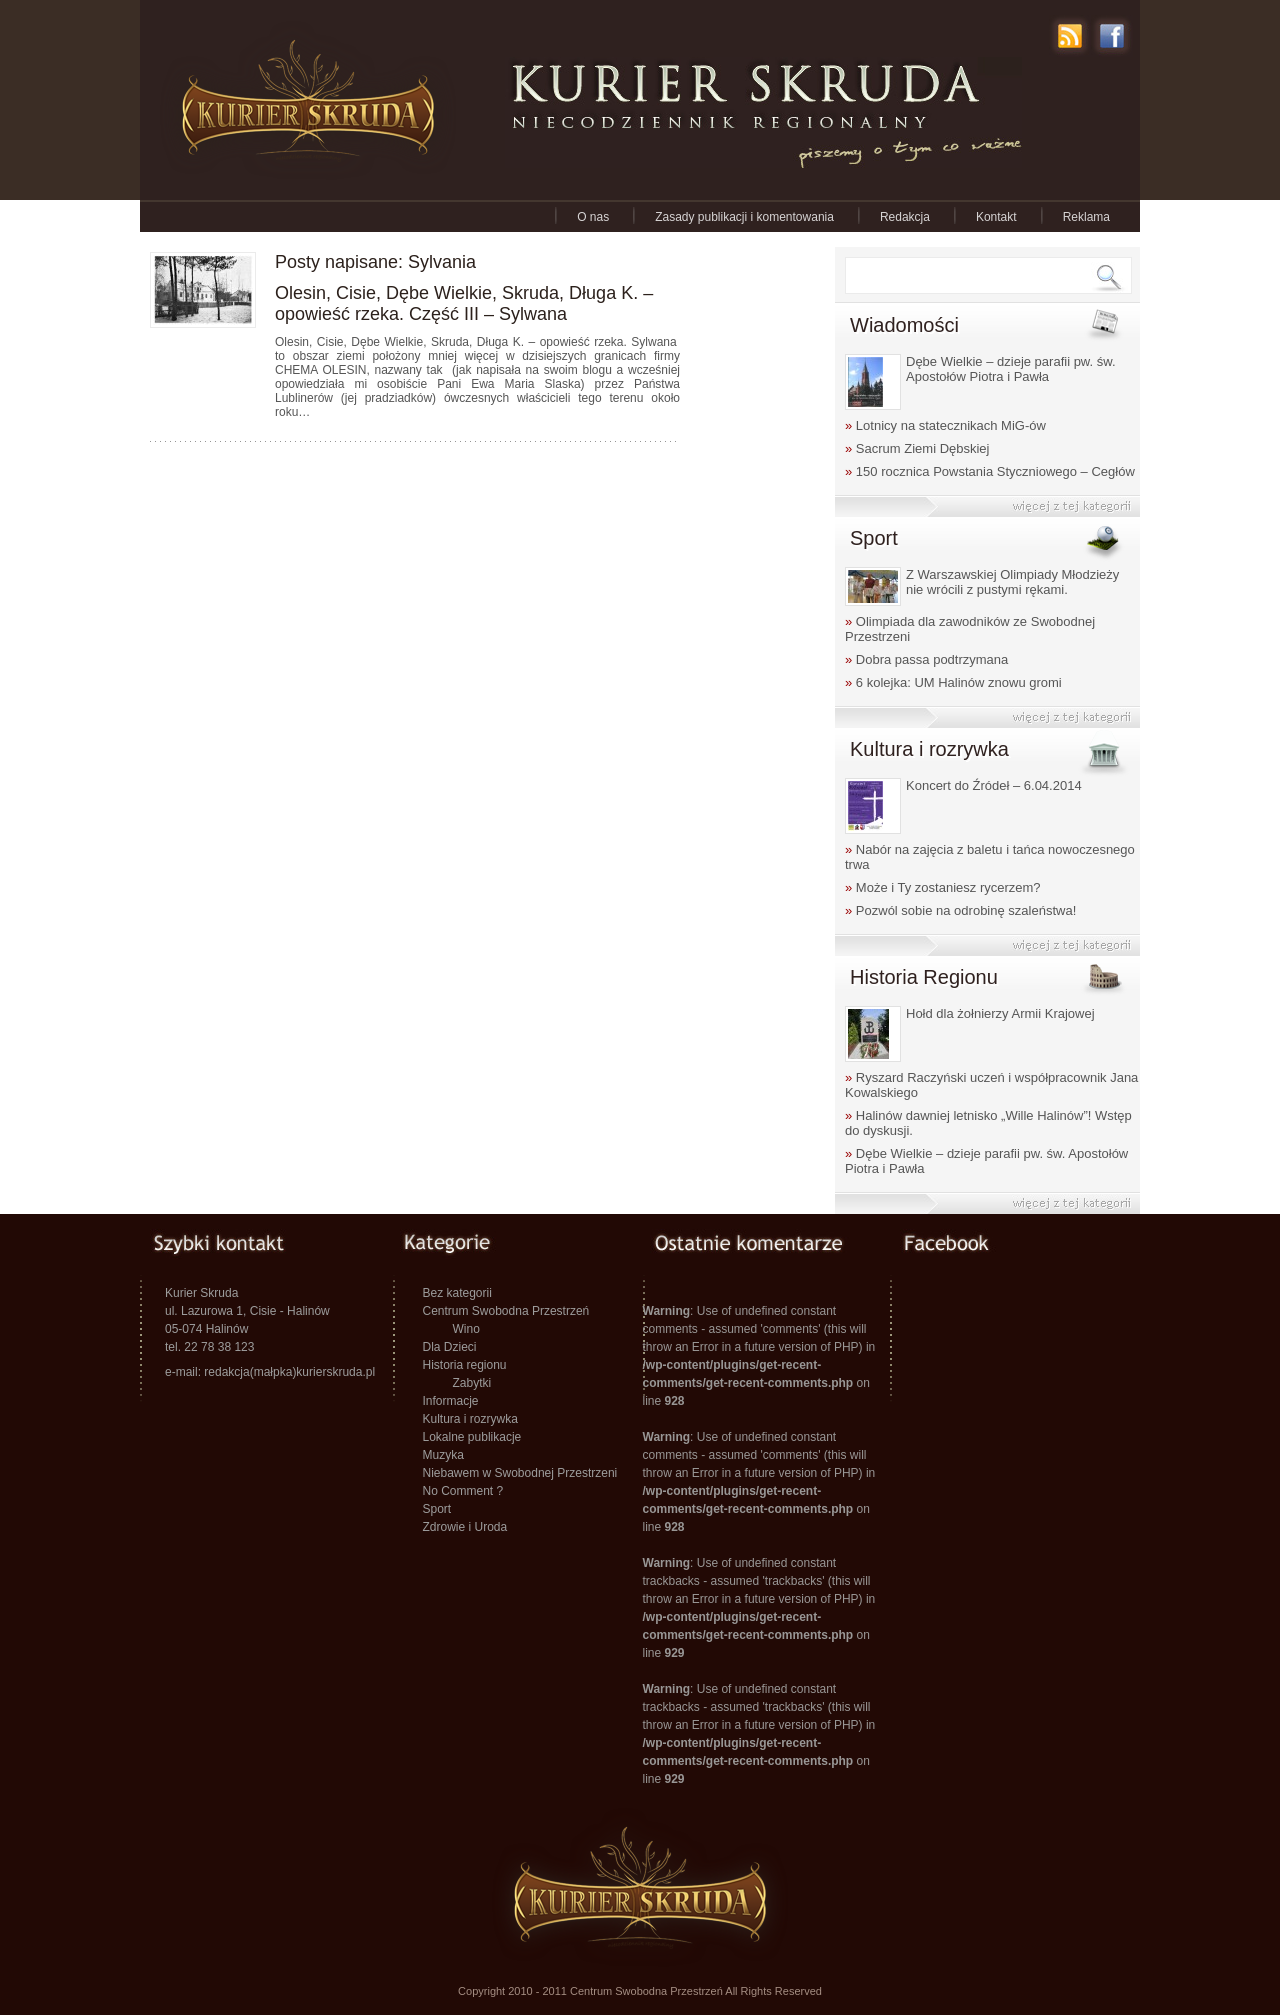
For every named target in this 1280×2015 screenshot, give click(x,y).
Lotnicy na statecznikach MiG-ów (945, 425)
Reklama (1086, 217)
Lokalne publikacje (472, 1437)
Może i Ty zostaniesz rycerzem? (943, 887)
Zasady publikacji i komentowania (744, 217)
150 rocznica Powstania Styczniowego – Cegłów (990, 471)
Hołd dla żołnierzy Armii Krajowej (1000, 1013)
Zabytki (472, 1383)
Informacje (451, 1401)
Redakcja (905, 217)
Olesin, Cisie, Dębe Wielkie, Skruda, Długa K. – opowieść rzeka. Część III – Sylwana (464, 303)
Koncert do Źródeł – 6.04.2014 (994, 785)
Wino (466, 1329)
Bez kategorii (457, 1293)
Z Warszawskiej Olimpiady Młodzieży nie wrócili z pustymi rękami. (1012, 582)
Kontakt (996, 217)
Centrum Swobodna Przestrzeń (506, 1311)
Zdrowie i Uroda (465, 1527)
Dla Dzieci (450, 1347)
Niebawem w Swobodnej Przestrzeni (520, 1473)
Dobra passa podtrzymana (926, 659)
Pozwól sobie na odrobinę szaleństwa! (960, 910)
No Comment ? (463, 1491)
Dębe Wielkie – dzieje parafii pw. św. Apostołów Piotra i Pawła (1011, 369)
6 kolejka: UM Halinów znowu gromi (953, 682)
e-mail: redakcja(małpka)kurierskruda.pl (270, 1372)
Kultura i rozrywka (470, 1419)
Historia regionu (465, 1365)
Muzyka (443, 1455)
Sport (437, 1509)
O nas (593, 217)
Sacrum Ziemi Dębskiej (917, 448)
